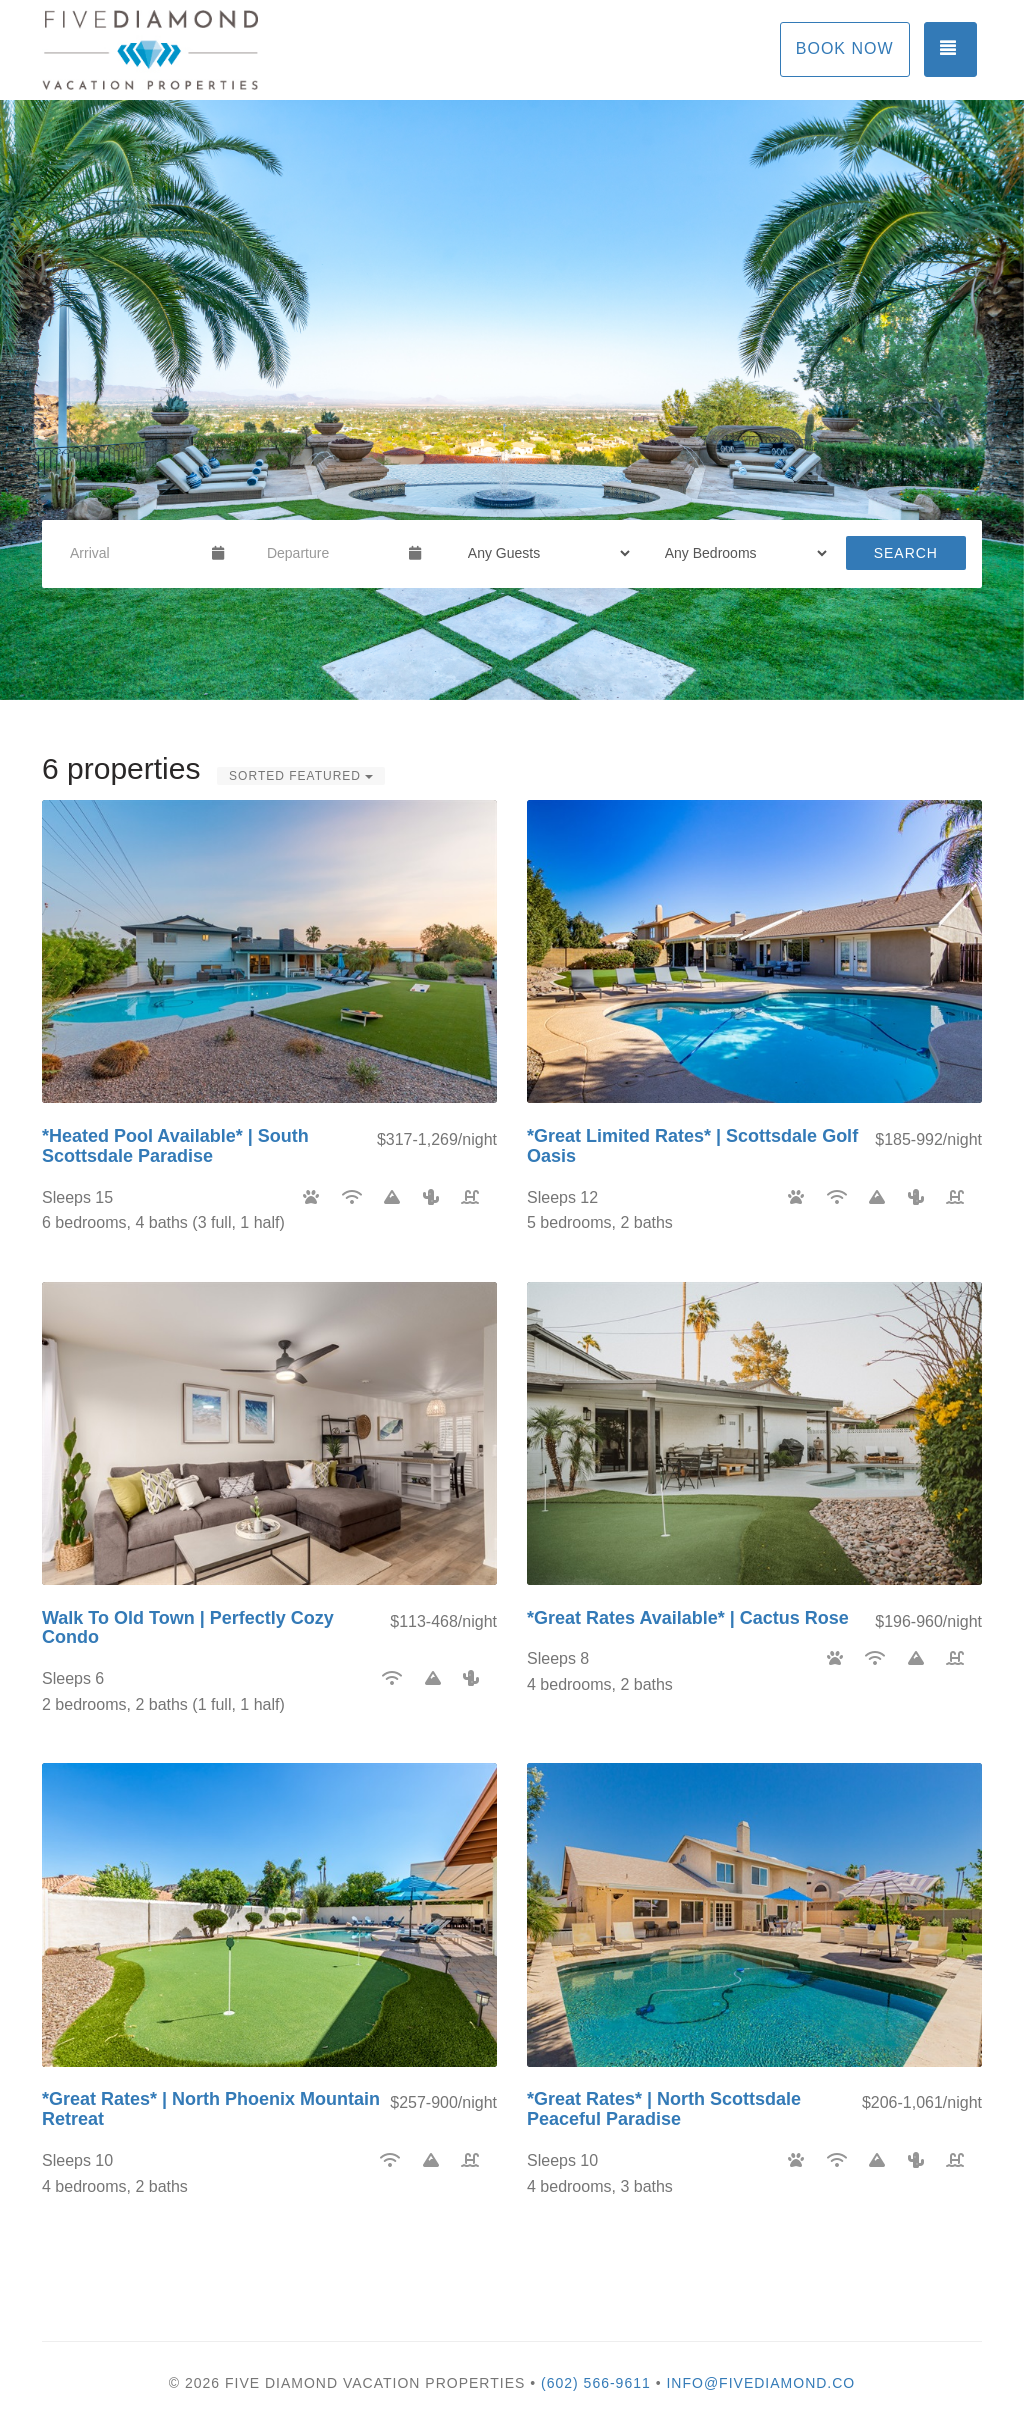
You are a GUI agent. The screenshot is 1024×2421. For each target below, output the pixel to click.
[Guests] (542, 553)
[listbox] (512, 400)
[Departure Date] (329, 553)
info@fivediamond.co (760, 2383)
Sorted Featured (301, 776)
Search (906, 553)
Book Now (845, 48)
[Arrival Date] (132, 553)
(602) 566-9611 (596, 2383)
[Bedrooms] (739, 553)
